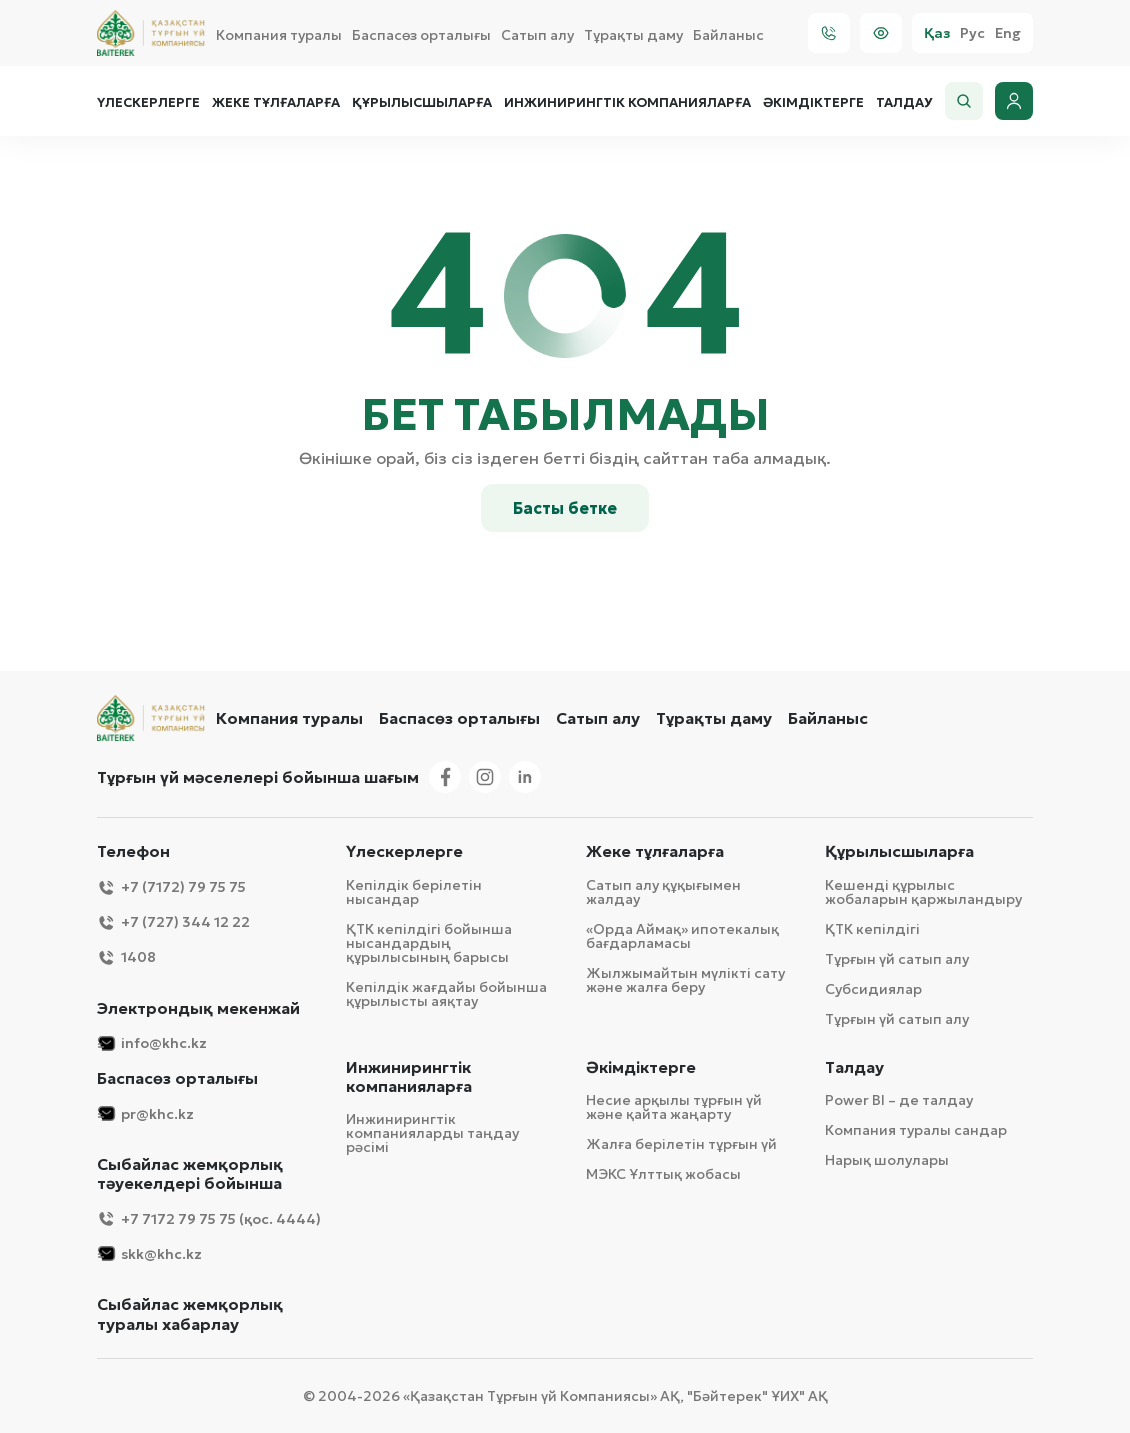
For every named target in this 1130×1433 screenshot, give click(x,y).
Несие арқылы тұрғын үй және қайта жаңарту (674, 1107)
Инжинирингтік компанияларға (627, 103)
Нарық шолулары (887, 1160)
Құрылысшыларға (422, 103)
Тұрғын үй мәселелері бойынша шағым (258, 777)
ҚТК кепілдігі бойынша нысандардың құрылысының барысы (429, 943)
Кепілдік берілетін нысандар (414, 892)
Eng (1008, 33)
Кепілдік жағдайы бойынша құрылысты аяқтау (446, 994)
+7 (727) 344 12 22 (173, 922)
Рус (972, 33)
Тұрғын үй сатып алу (897, 959)
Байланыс (728, 35)
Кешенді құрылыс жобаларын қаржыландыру (923, 892)
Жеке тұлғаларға (276, 103)
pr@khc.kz (145, 1113)
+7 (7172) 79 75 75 (171, 887)
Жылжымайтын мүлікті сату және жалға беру (685, 980)
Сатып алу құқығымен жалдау (663, 892)
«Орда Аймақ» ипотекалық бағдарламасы (682, 936)
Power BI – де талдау (899, 1100)
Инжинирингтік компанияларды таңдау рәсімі (432, 1133)
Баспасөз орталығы (421, 35)
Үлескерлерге (148, 103)
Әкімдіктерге (813, 103)
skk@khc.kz (149, 1253)
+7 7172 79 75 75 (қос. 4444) (209, 1218)
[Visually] (881, 33)
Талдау (904, 103)
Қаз (937, 33)
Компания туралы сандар (916, 1130)
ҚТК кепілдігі (872, 929)
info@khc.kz (152, 1043)
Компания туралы (279, 35)
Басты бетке (565, 508)
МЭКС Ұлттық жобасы (663, 1174)
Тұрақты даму (633, 35)
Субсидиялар (873, 989)
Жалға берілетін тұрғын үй (681, 1144)
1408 (126, 957)
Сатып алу (537, 35)
